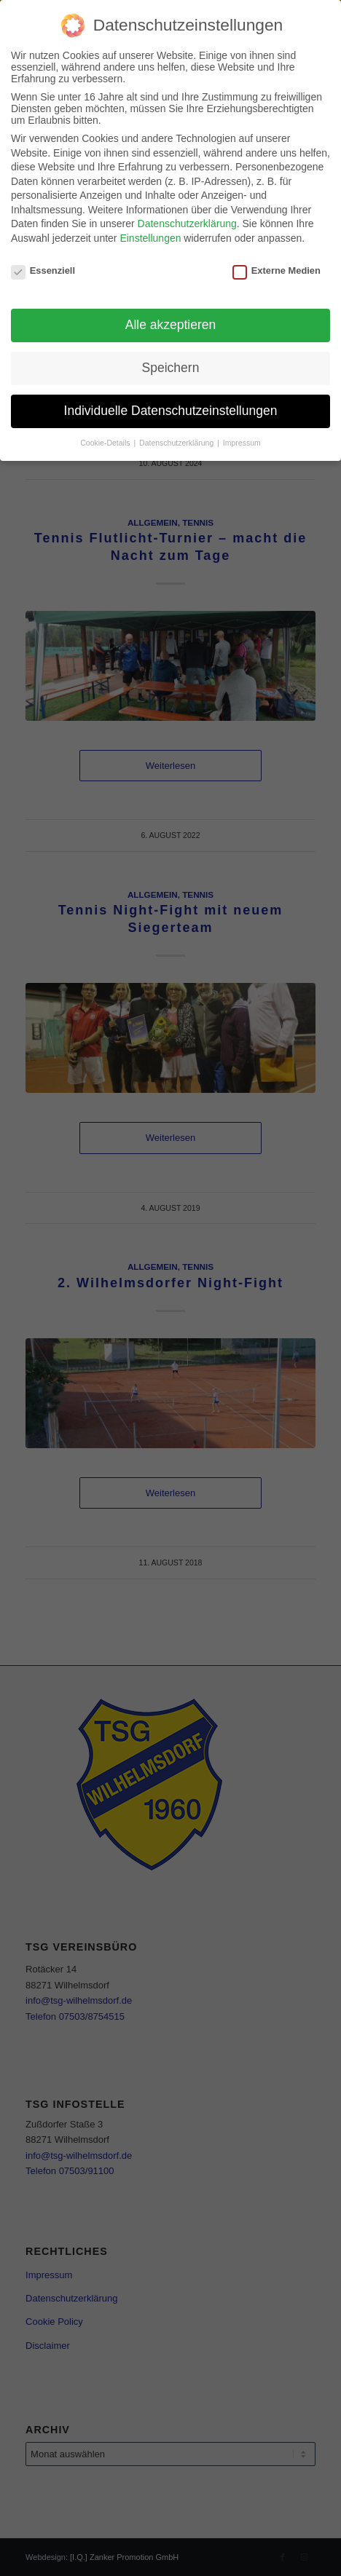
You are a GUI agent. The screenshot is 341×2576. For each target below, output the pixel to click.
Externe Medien (276, 270)
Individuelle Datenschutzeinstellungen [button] (171, 410)
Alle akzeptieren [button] (170, 324)
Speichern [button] (171, 367)
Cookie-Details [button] (106, 442)
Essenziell (43, 270)
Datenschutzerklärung (187, 223)
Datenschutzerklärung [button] (177, 442)
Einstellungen (150, 238)
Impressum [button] (242, 442)
